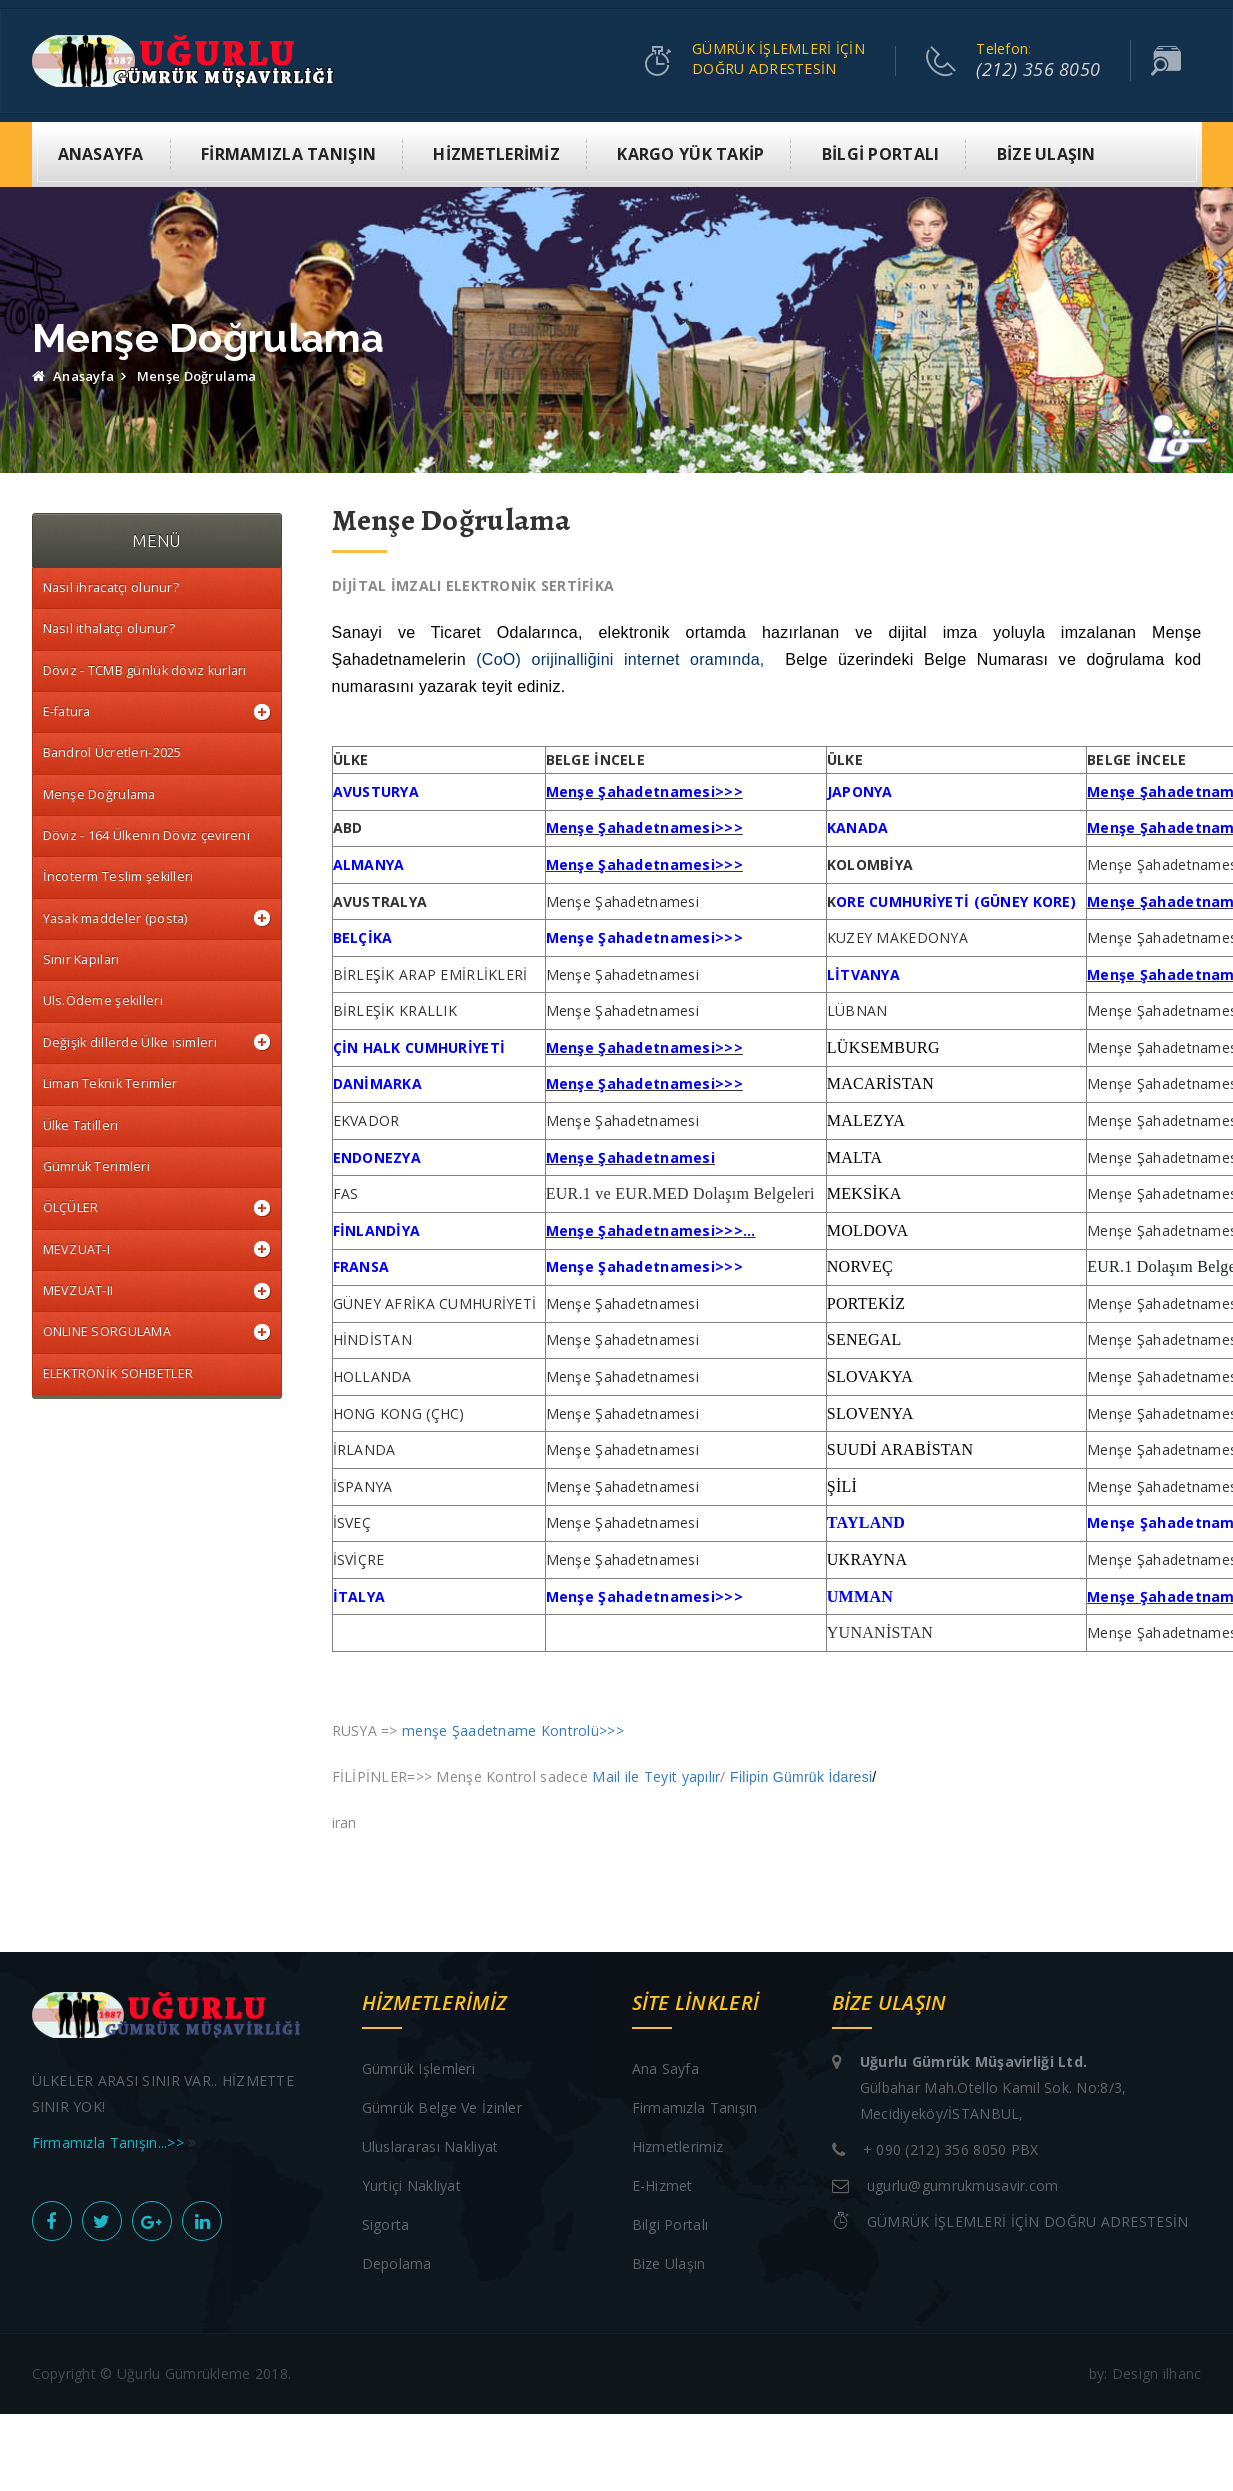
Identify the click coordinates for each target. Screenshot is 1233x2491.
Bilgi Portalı (670, 2225)
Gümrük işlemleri (418, 2069)
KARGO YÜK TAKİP (690, 155)
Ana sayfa (666, 2069)
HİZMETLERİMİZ (496, 155)
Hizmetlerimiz (678, 2147)
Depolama (397, 2264)
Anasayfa (73, 377)
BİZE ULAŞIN (1046, 155)
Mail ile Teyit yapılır (656, 1777)
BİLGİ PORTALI (881, 155)
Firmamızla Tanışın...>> (110, 2143)
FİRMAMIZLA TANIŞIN (288, 155)
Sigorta (386, 2225)
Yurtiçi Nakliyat (411, 2186)
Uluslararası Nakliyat (430, 2147)
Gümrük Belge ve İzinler (442, 2108)
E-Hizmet (662, 2186)
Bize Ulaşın (669, 2264)
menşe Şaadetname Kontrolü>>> (513, 1731)
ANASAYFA (101, 155)
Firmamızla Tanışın (695, 2108)
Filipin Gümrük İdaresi (801, 1778)
